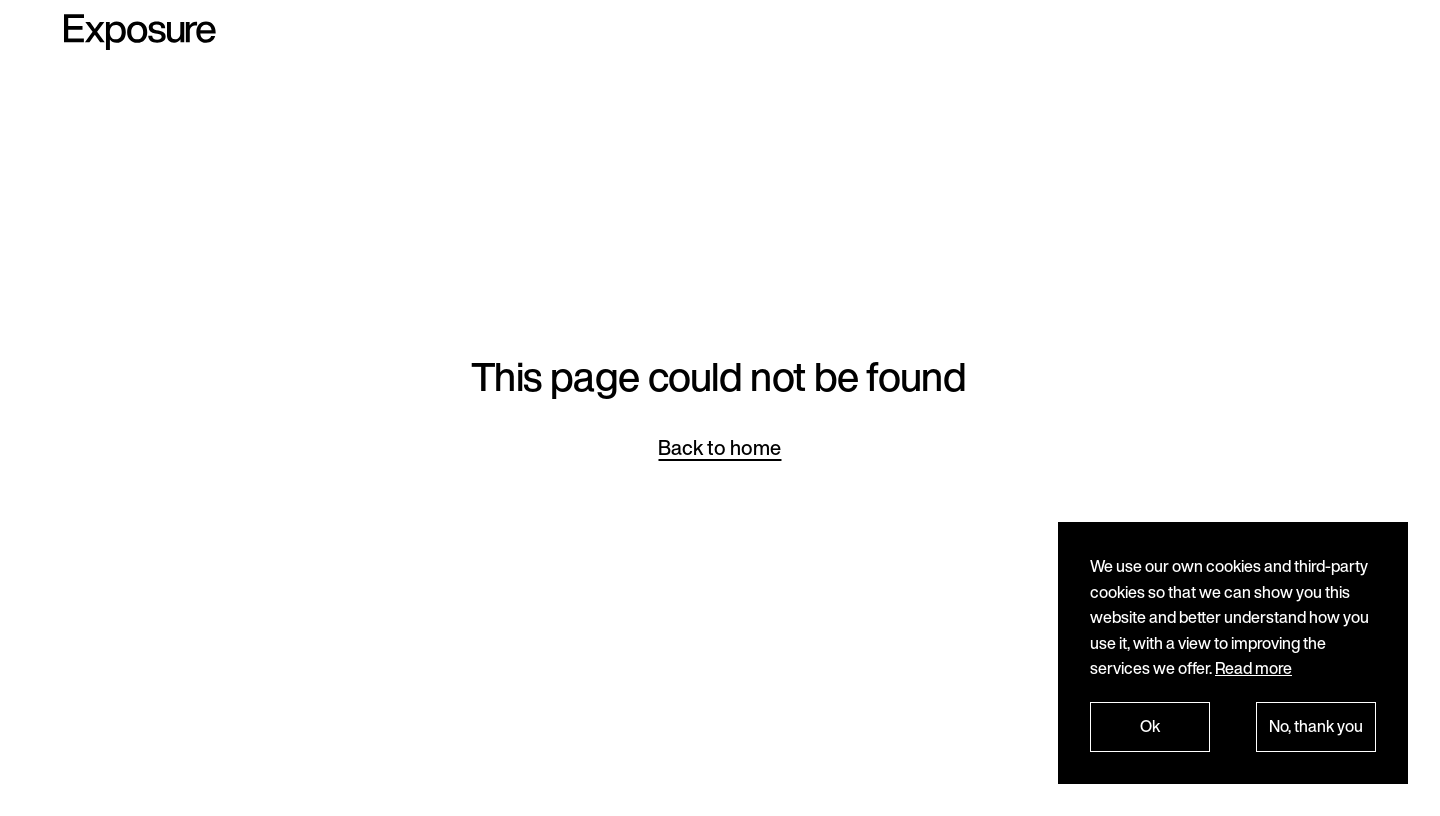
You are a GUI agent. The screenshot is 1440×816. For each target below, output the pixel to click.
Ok (1150, 726)
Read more (1253, 668)
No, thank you (1316, 726)
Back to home (719, 447)
